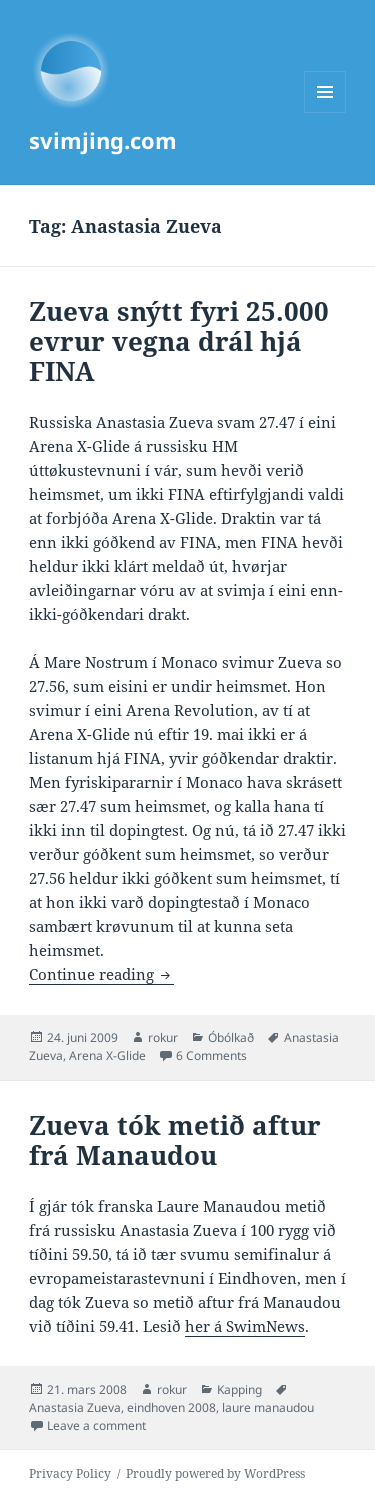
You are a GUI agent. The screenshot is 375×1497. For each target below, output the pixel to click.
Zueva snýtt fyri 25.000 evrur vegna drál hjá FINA (179, 341)
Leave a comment (96, 1425)
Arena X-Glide (107, 1055)
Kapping (239, 1389)
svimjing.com (103, 140)
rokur (163, 1037)
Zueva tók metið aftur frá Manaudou (175, 1140)
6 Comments (211, 1055)
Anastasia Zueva (75, 1407)
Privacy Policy (70, 1473)
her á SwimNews (245, 1326)
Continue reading (101, 974)
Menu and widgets (325, 112)
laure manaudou (268, 1407)
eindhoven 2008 (171, 1407)
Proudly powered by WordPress (215, 1473)
